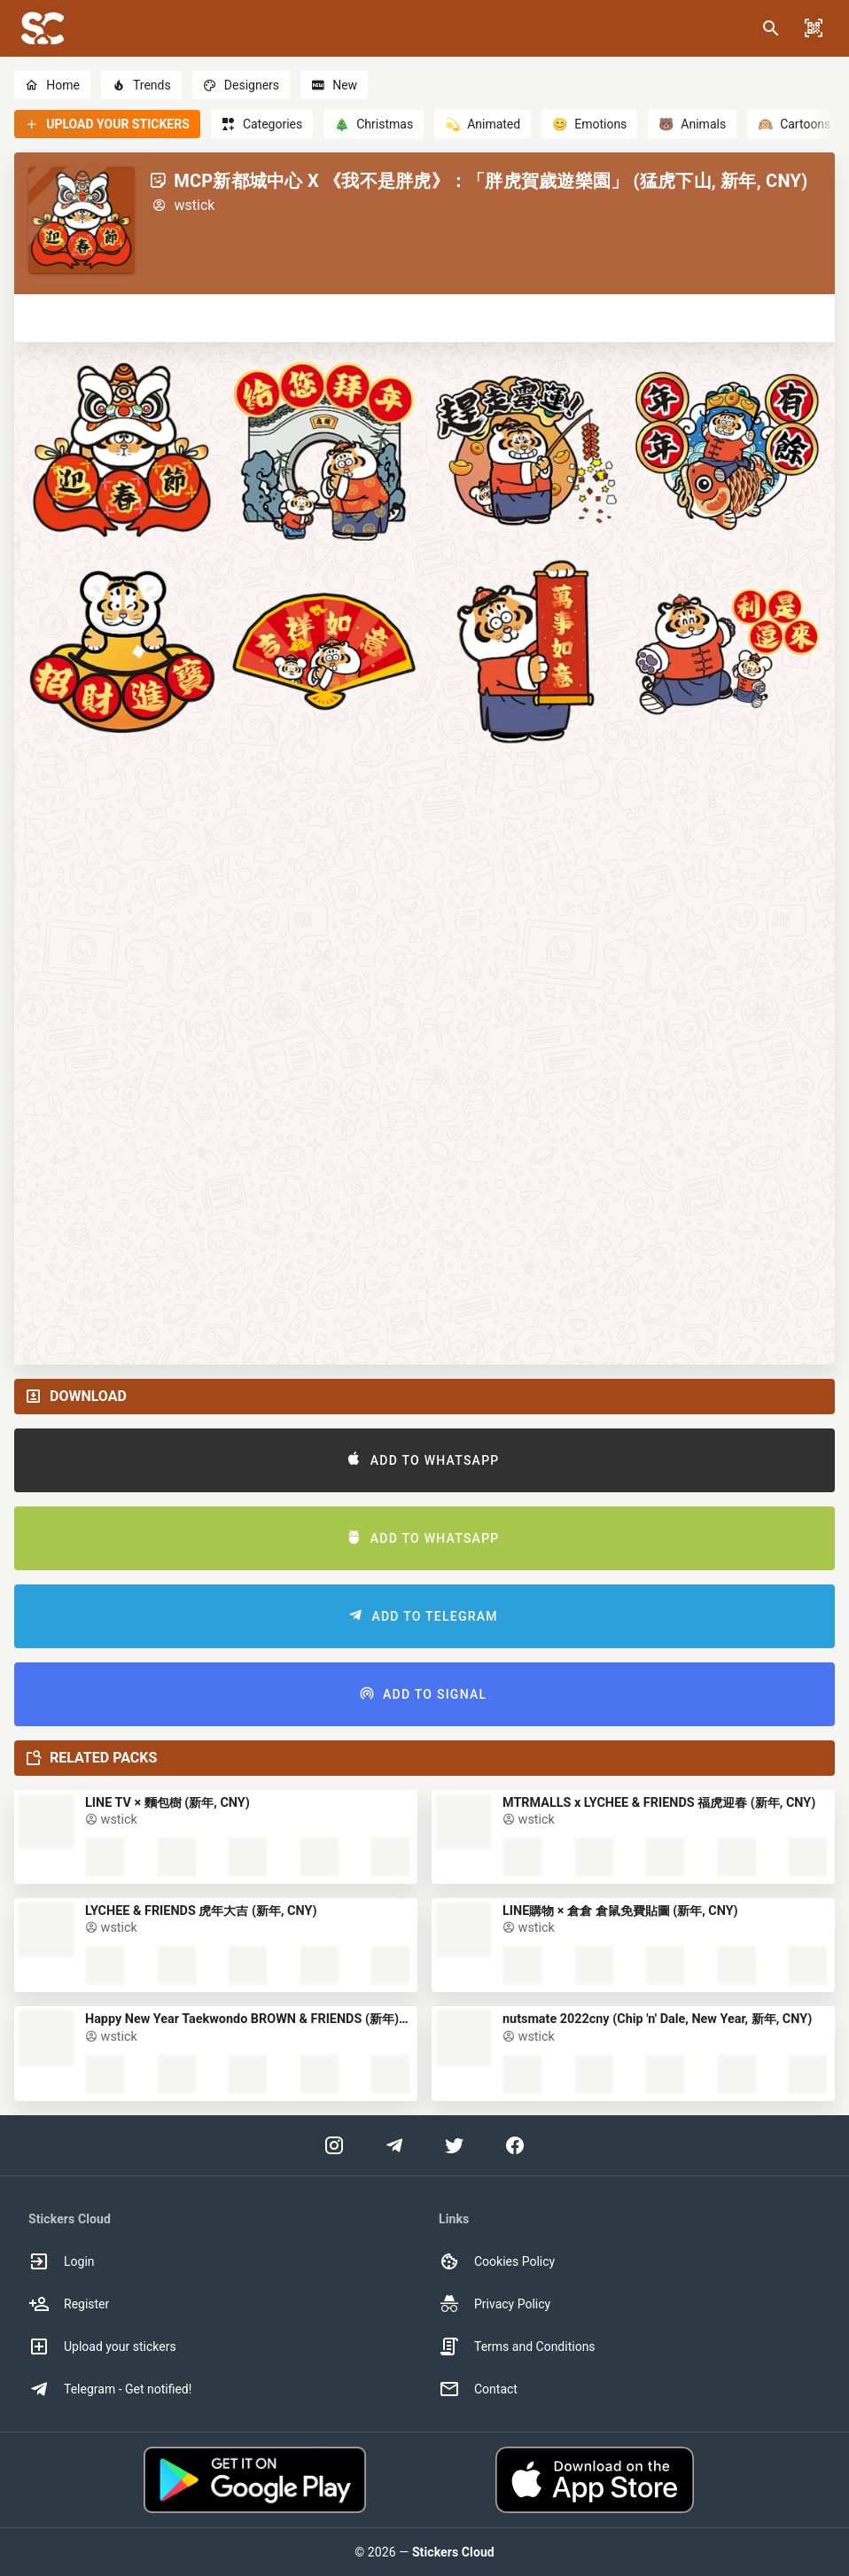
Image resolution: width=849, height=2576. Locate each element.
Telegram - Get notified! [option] (109, 2389)
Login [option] (61, 2261)
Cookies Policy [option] (497, 2261)
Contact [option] (478, 2389)
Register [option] (68, 2304)
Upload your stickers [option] (102, 2346)
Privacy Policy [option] (494, 2304)
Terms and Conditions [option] (517, 2346)
